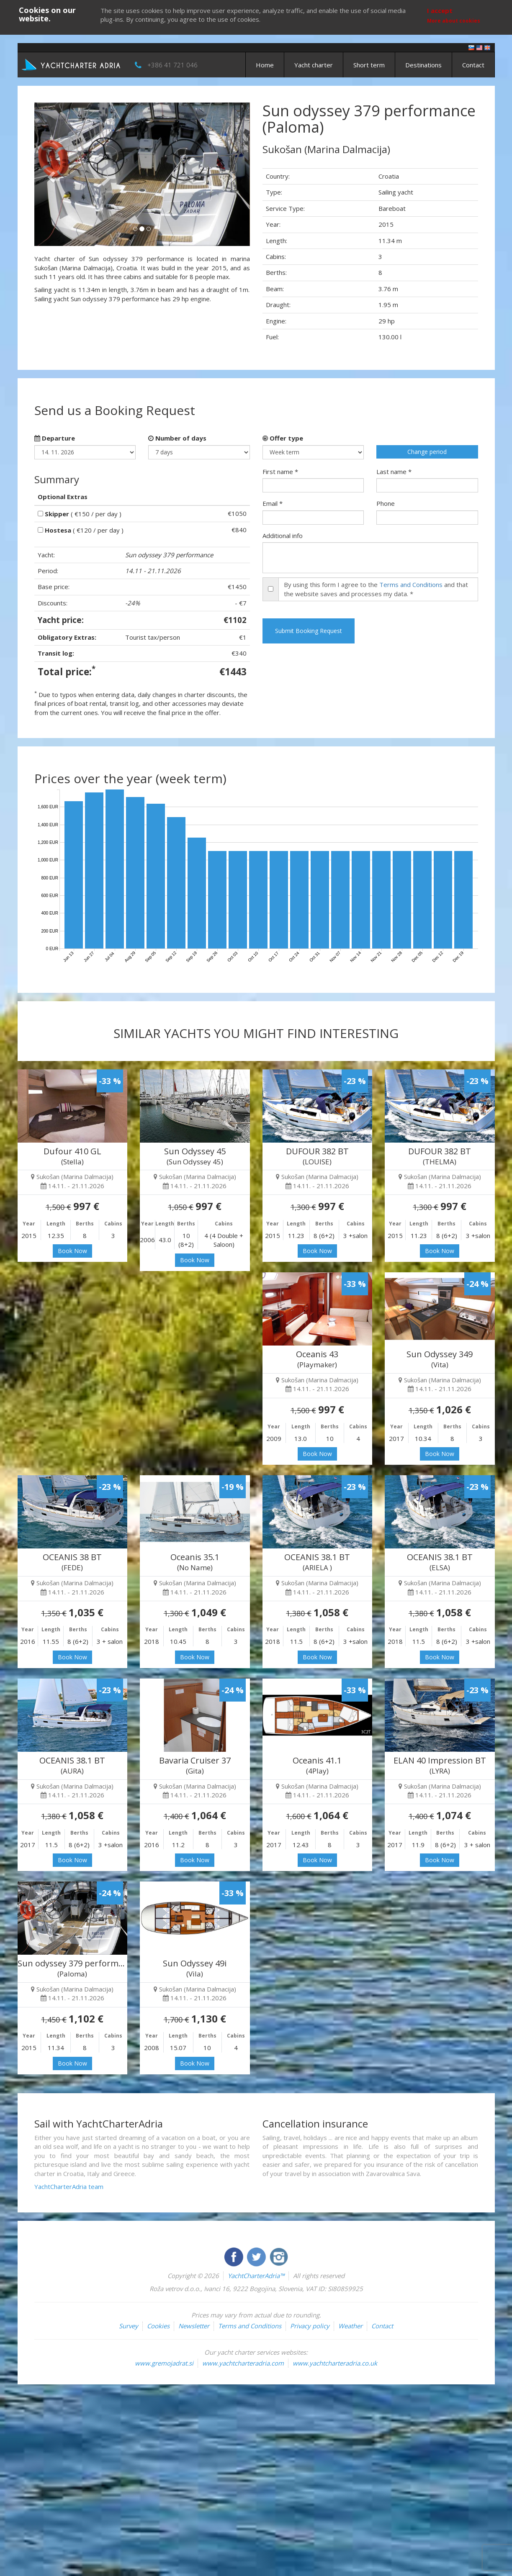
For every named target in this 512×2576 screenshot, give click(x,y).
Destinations (423, 65)
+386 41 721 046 (172, 65)
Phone (385, 503)
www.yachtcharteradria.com (243, 2363)
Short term (369, 65)
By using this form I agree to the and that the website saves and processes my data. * (376, 588)
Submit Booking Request (308, 631)
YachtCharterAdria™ (256, 2275)
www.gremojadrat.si (164, 2363)
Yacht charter (313, 65)
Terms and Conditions (411, 584)
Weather (350, 2326)
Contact (473, 65)
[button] (50, 174)
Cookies (158, 2326)
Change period (427, 452)
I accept (440, 10)
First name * (280, 471)
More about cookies (453, 20)
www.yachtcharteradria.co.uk (335, 2363)
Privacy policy (309, 2326)
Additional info (282, 535)
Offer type (282, 438)
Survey (128, 2326)
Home (265, 65)
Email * (272, 503)
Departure (54, 438)
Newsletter (193, 2326)
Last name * (394, 471)
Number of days (177, 438)
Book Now (72, 1251)
